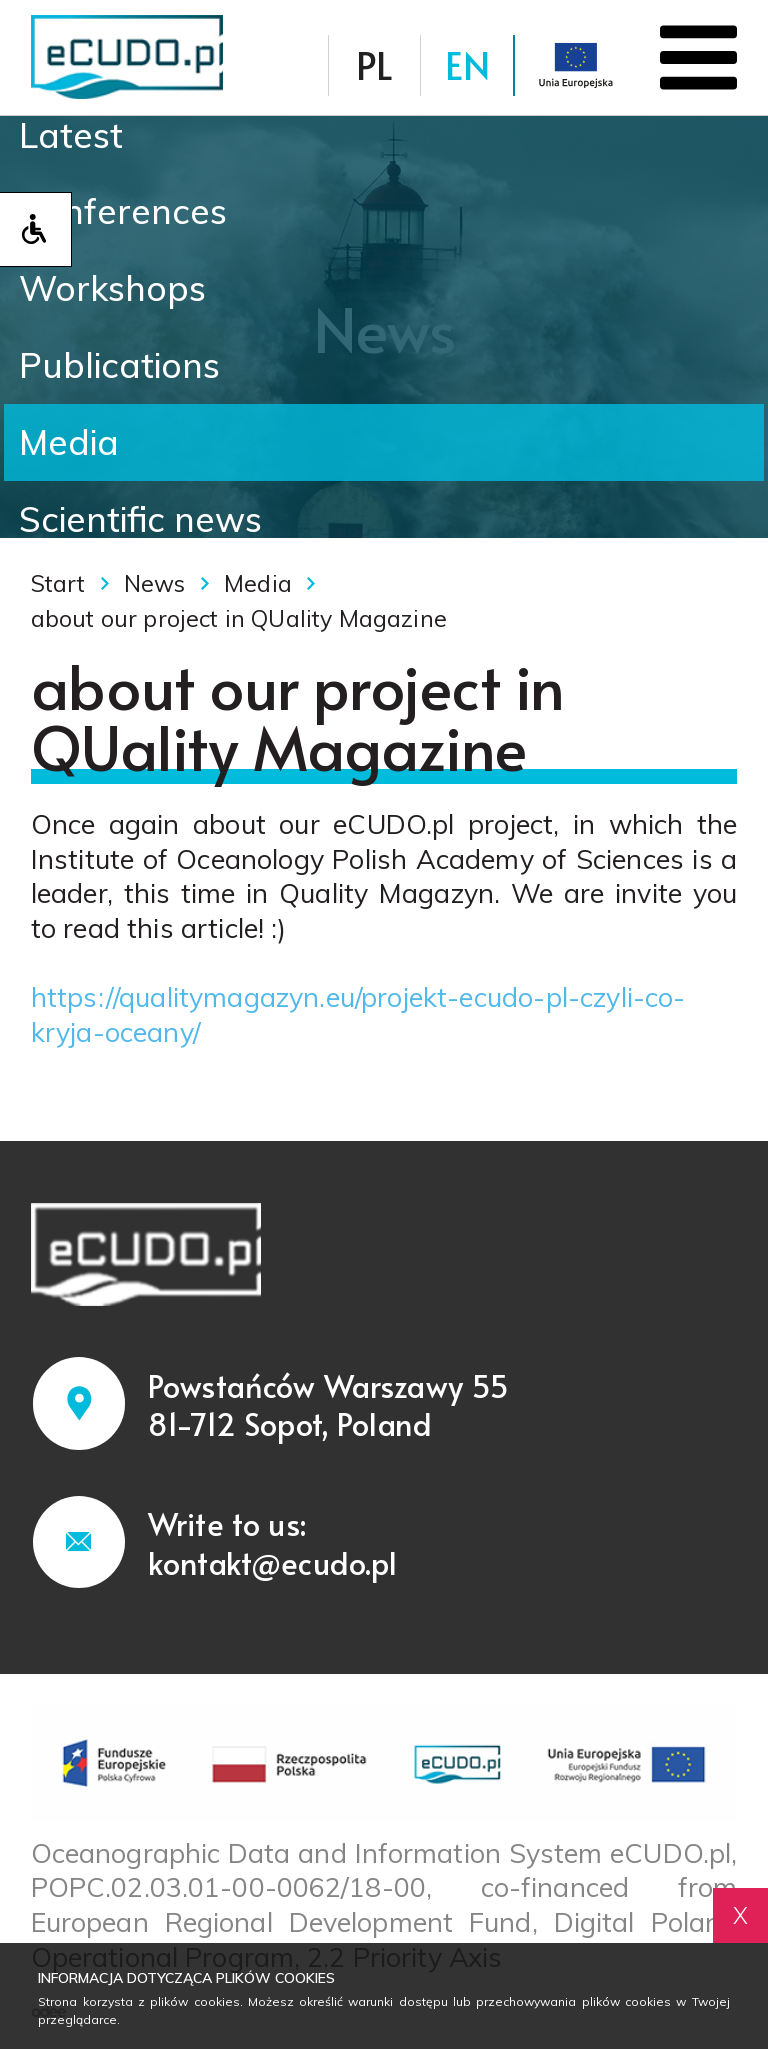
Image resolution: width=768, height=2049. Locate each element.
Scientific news (140, 519)
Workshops (112, 288)
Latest (71, 135)
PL (374, 64)
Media (69, 442)
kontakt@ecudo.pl (273, 1562)
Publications (119, 365)
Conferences (123, 211)
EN (467, 64)
